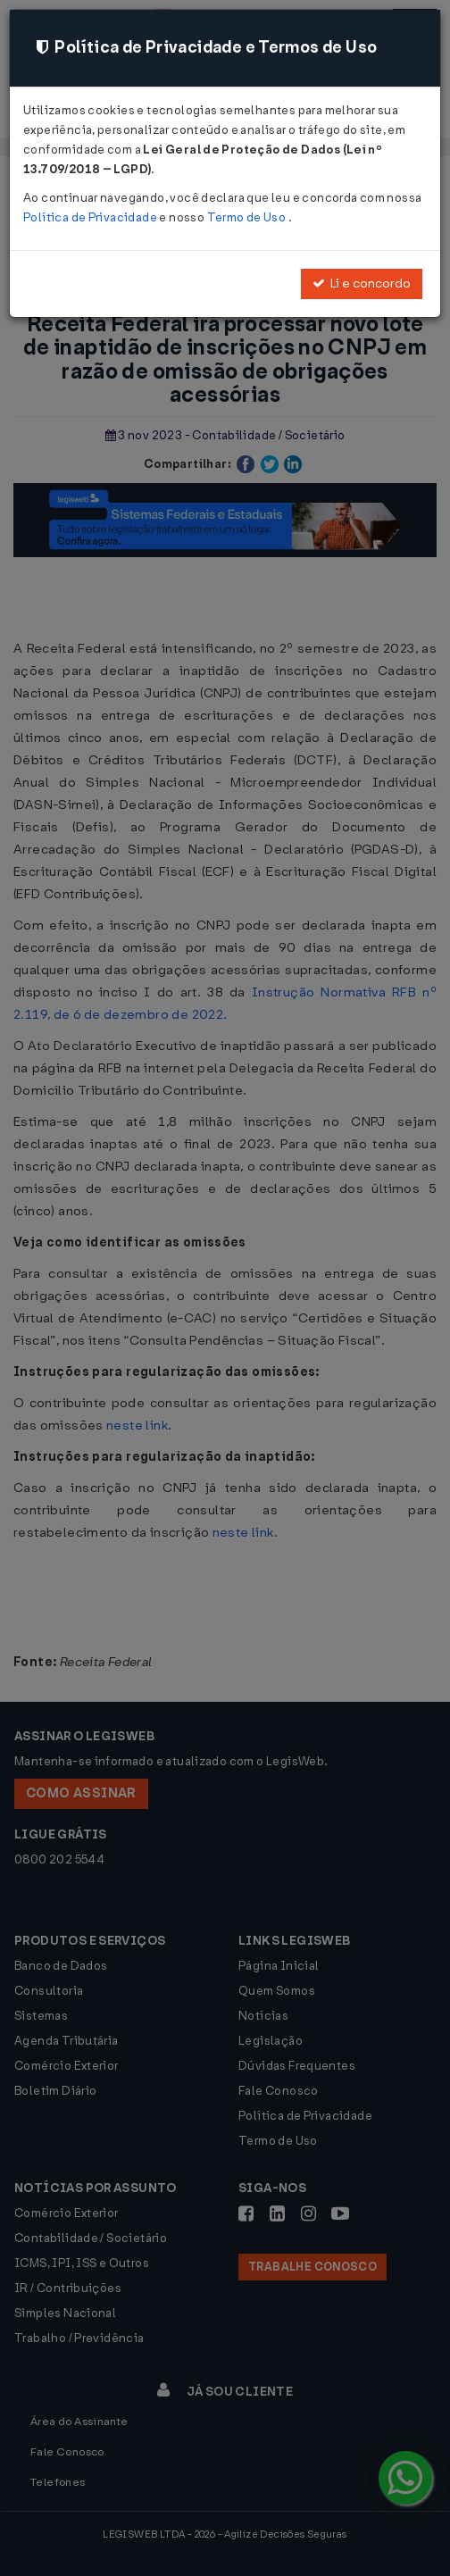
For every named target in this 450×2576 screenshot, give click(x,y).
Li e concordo (361, 283)
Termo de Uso (247, 217)
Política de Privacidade (91, 217)
